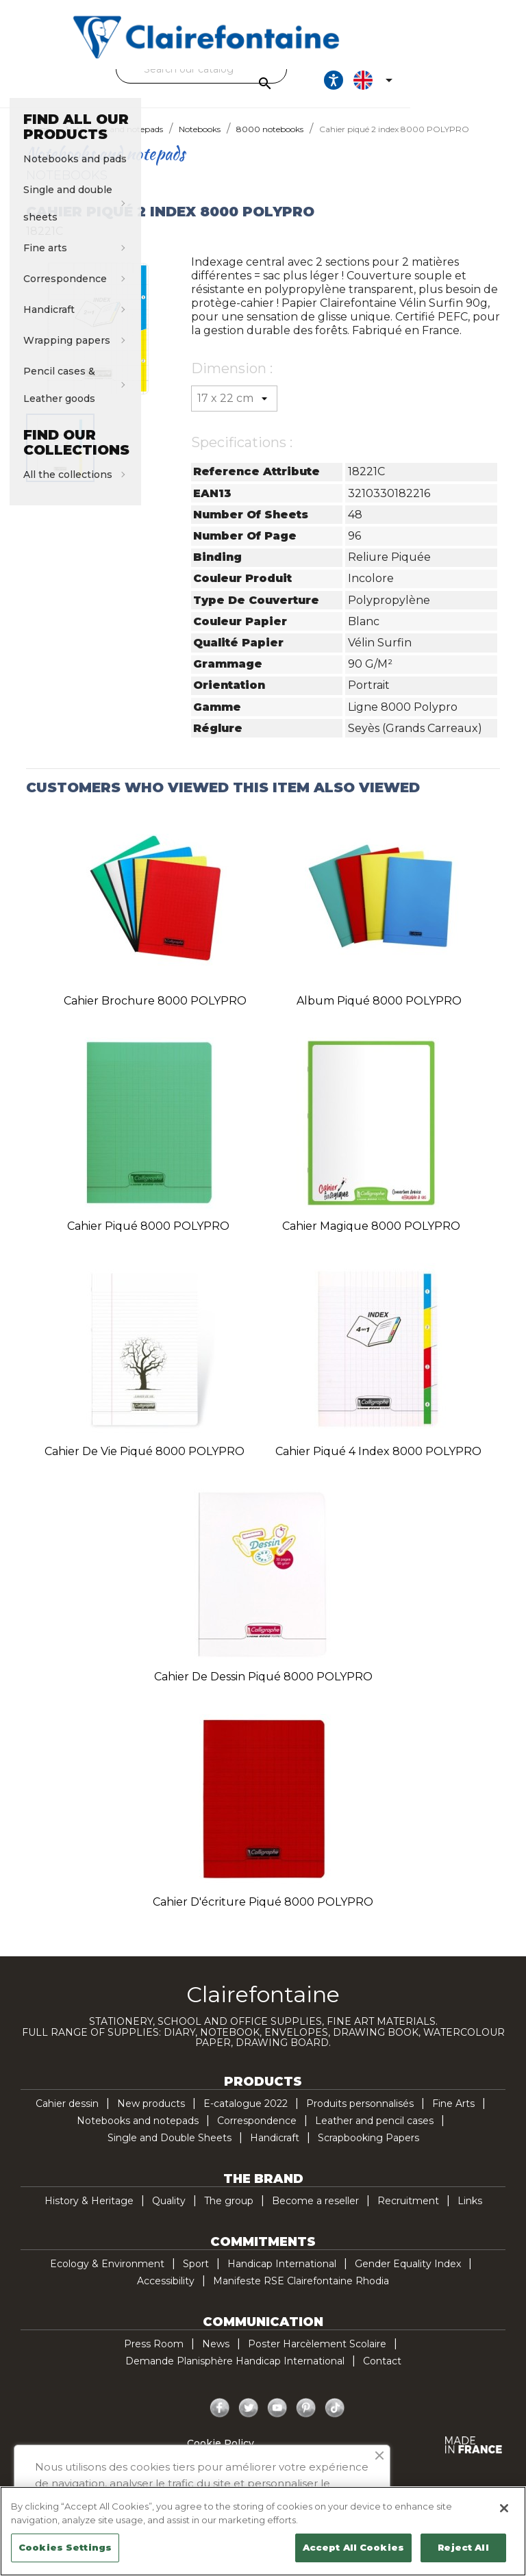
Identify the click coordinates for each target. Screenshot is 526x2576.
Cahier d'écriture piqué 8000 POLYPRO (263, 1914)
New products (151, 2116)
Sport (196, 2276)
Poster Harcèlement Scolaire (317, 2356)
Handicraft (274, 2150)
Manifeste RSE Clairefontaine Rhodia (301, 2293)
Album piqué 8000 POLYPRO (379, 1013)
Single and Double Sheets (169, 2150)
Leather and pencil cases (374, 2133)
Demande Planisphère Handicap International (235, 2373)
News (215, 2356)
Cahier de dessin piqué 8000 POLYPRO (263, 1688)
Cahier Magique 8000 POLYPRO (371, 1238)
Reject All (463, 2547)
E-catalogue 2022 (245, 2116)
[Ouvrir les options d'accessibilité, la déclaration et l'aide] (438, 86)
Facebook (220, 2421)
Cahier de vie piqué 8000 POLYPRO (145, 1463)
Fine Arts (453, 2116)
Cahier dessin (67, 2116)
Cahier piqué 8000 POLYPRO (148, 1238)
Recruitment (408, 2213)
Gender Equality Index (408, 2276)
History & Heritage (89, 2213)
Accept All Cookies (353, 2547)
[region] (263, 2531)
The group (228, 2213)
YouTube (277, 2421)
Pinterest (306, 2421)
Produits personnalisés (360, 2116)
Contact (382, 2373)
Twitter (249, 2421)
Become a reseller (315, 2213)
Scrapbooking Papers (368, 2150)
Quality (169, 2213)
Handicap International (281, 2276)
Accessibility (166, 2293)
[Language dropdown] (480, 86)
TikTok (335, 2421)
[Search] (260, 69)
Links (470, 2213)
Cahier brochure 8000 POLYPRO (155, 1013)
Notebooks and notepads (138, 2133)
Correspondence (257, 2133)
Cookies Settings (65, 2547)
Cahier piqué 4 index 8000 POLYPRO (378, 1463)
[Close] (504, 2508)
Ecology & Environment (107, 2276)
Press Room (154, 2356)
